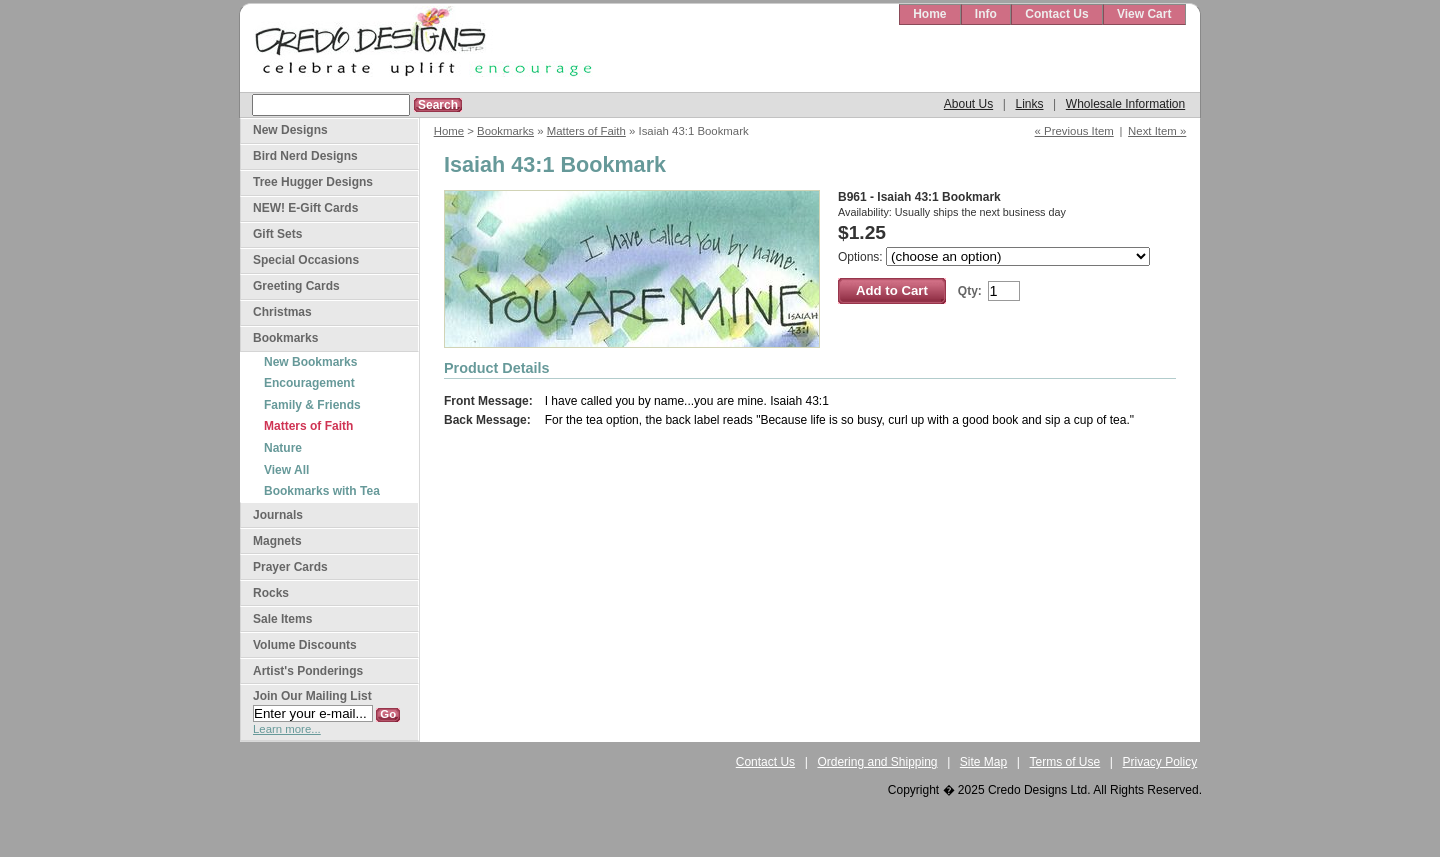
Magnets (277, 541)
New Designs (290, 130)
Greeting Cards (296, 286)
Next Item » (1157, 131)
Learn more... (287, 729)
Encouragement (309, 383)
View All (286, 470)
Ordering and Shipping (877, 762)
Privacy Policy (1160, 762)
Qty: (970, 291)
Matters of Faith (586, 131)
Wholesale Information (1125, 104)
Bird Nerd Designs (305, 156)
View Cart (1144, 14)
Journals (278, 515)
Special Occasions (306, 260)
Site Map (983, 762)
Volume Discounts (305, 645)
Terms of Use (1065, 762)
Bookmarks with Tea (322, 491)
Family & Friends (312, 405)
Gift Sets (277, 234)
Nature (283, 448)
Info (986, 14)
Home (929, 14)
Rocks (271, 593)
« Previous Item (1074, 131)
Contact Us (1056, 14)
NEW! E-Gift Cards (305, 208)
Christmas (282, 312)
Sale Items (282, 619)
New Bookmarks (310, 362)
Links (1029, 104)
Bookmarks (505, 131)
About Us (968, 104)
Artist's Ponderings (308, 671)
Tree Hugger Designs (313, 182)
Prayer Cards (290, 567)
